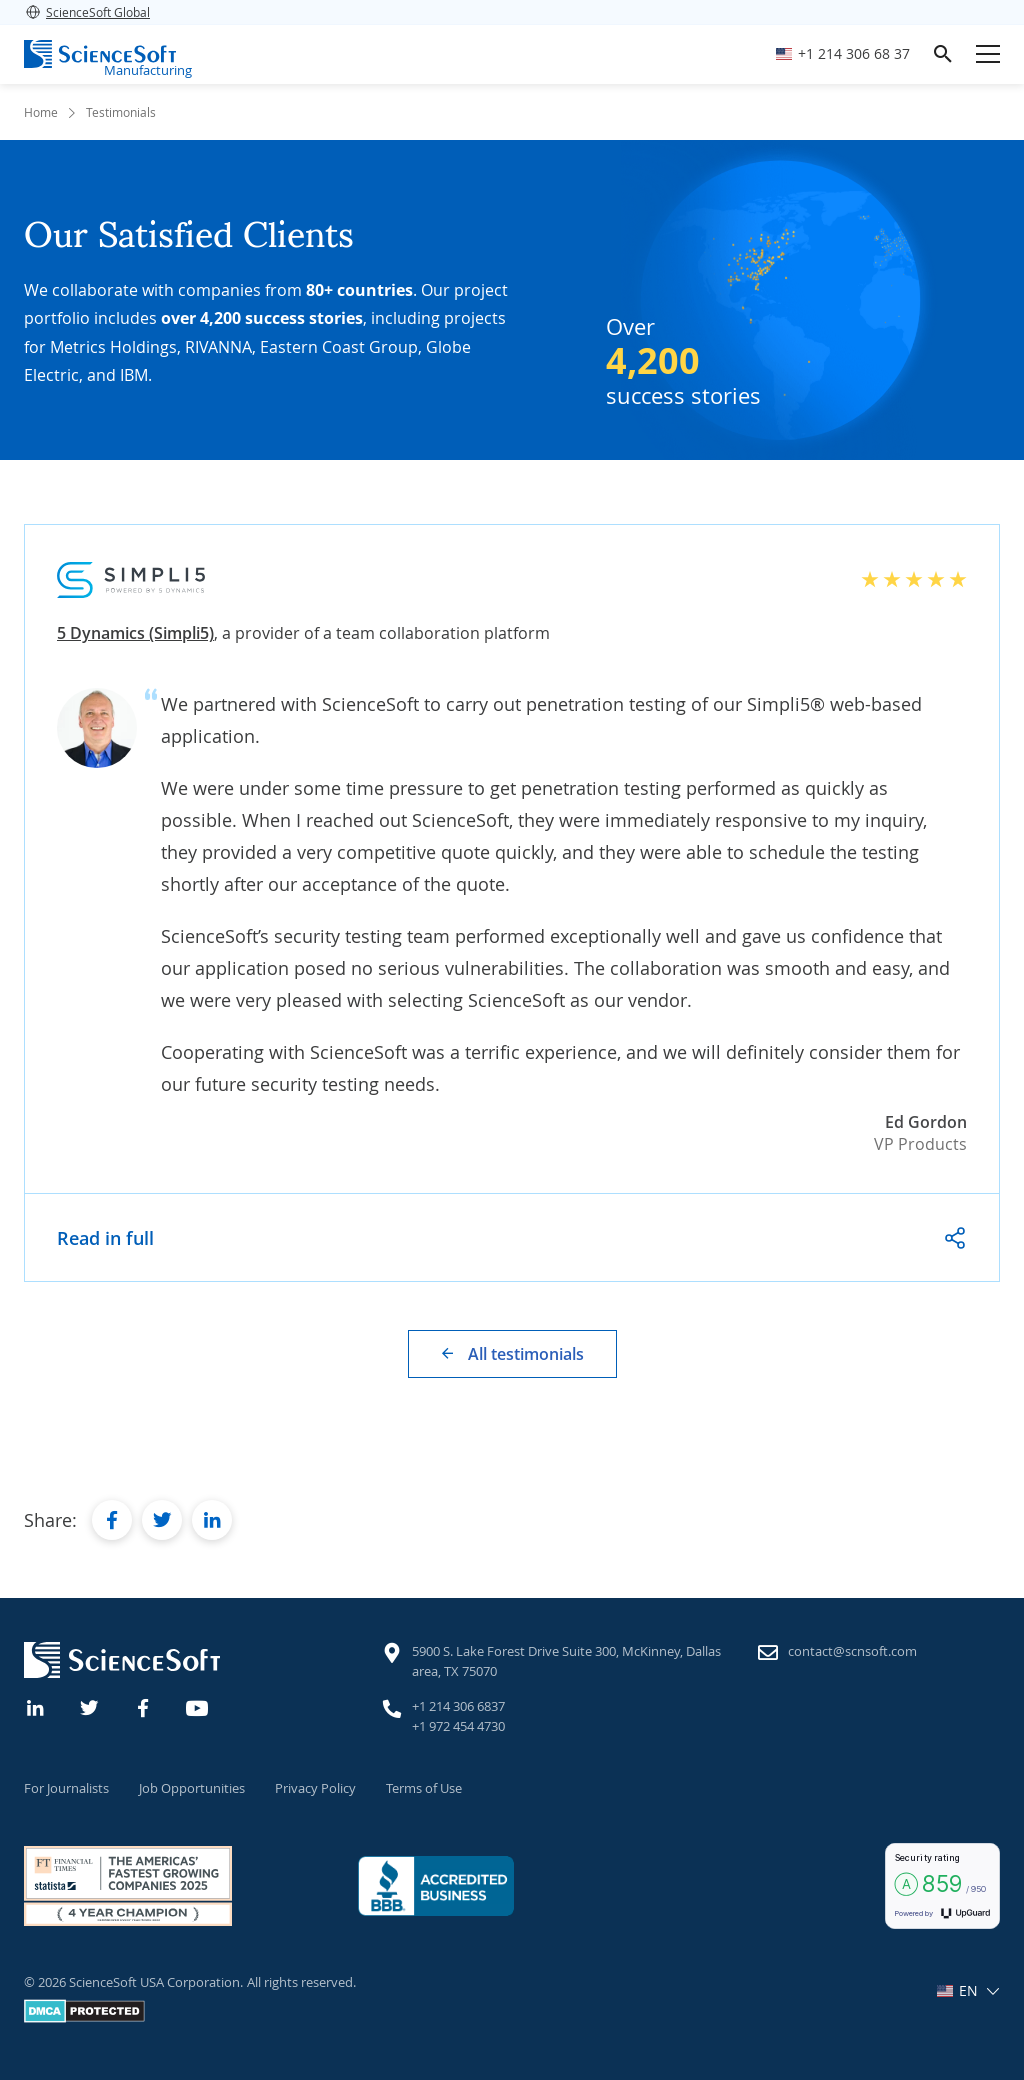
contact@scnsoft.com (852, 1651)
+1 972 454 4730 (458, 1726)
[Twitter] (90, 1706)
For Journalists (66, 1788)
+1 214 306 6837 (458, 1706)
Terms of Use (424, 1788)
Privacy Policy (315, 1788)
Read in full (105, 1238)
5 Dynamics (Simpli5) (135, 633)
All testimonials (526, 1354)
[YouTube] (198, 1706)
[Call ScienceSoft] (843, 54)
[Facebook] (144, 1706)
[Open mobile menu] (988, 54)
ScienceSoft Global (87, 12)
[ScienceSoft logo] (100, 54)
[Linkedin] (36, 1706)
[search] (943, 54)
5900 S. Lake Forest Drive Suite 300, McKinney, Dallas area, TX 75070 (566, 1661)
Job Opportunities (192, 1788)
